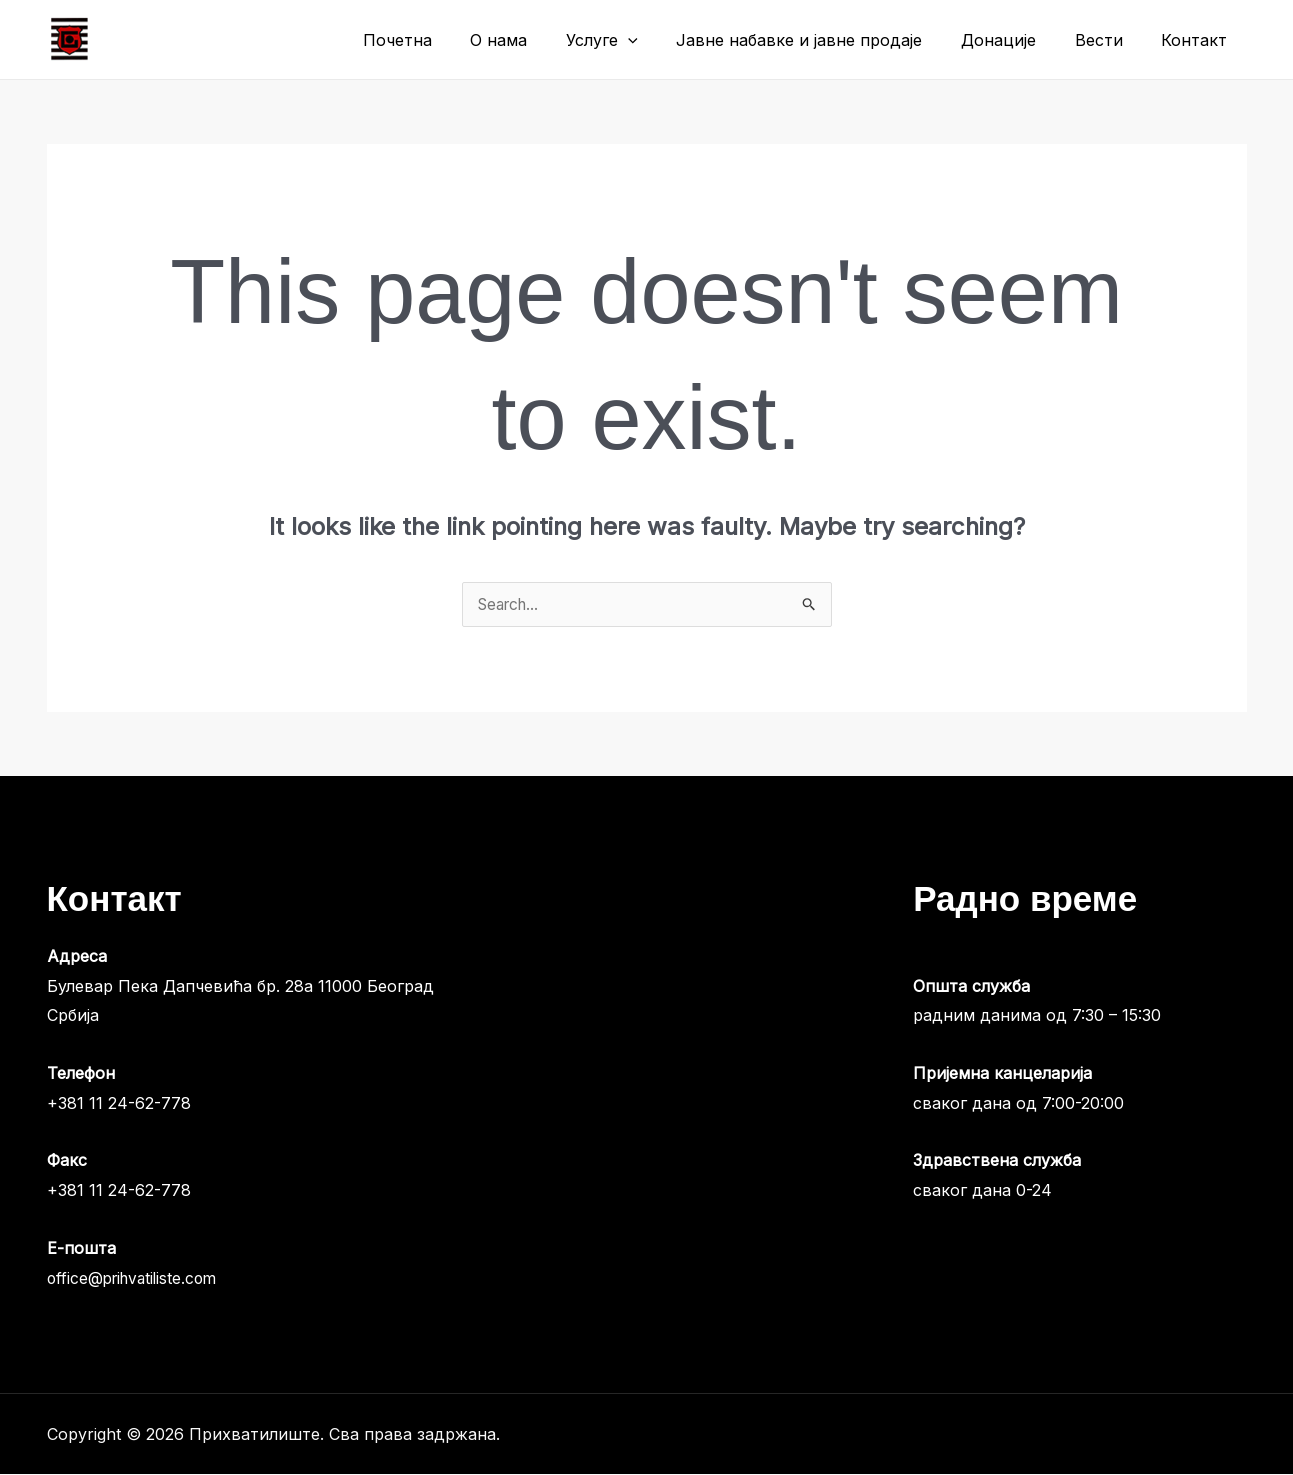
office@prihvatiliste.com (136, 1279)
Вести (1109, 40)
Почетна (440, 40)
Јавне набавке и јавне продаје (823, 40)
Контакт (1198, 40)
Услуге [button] (632, 40)
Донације (1015, 40)
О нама (535, 40)
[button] (658, 40)
